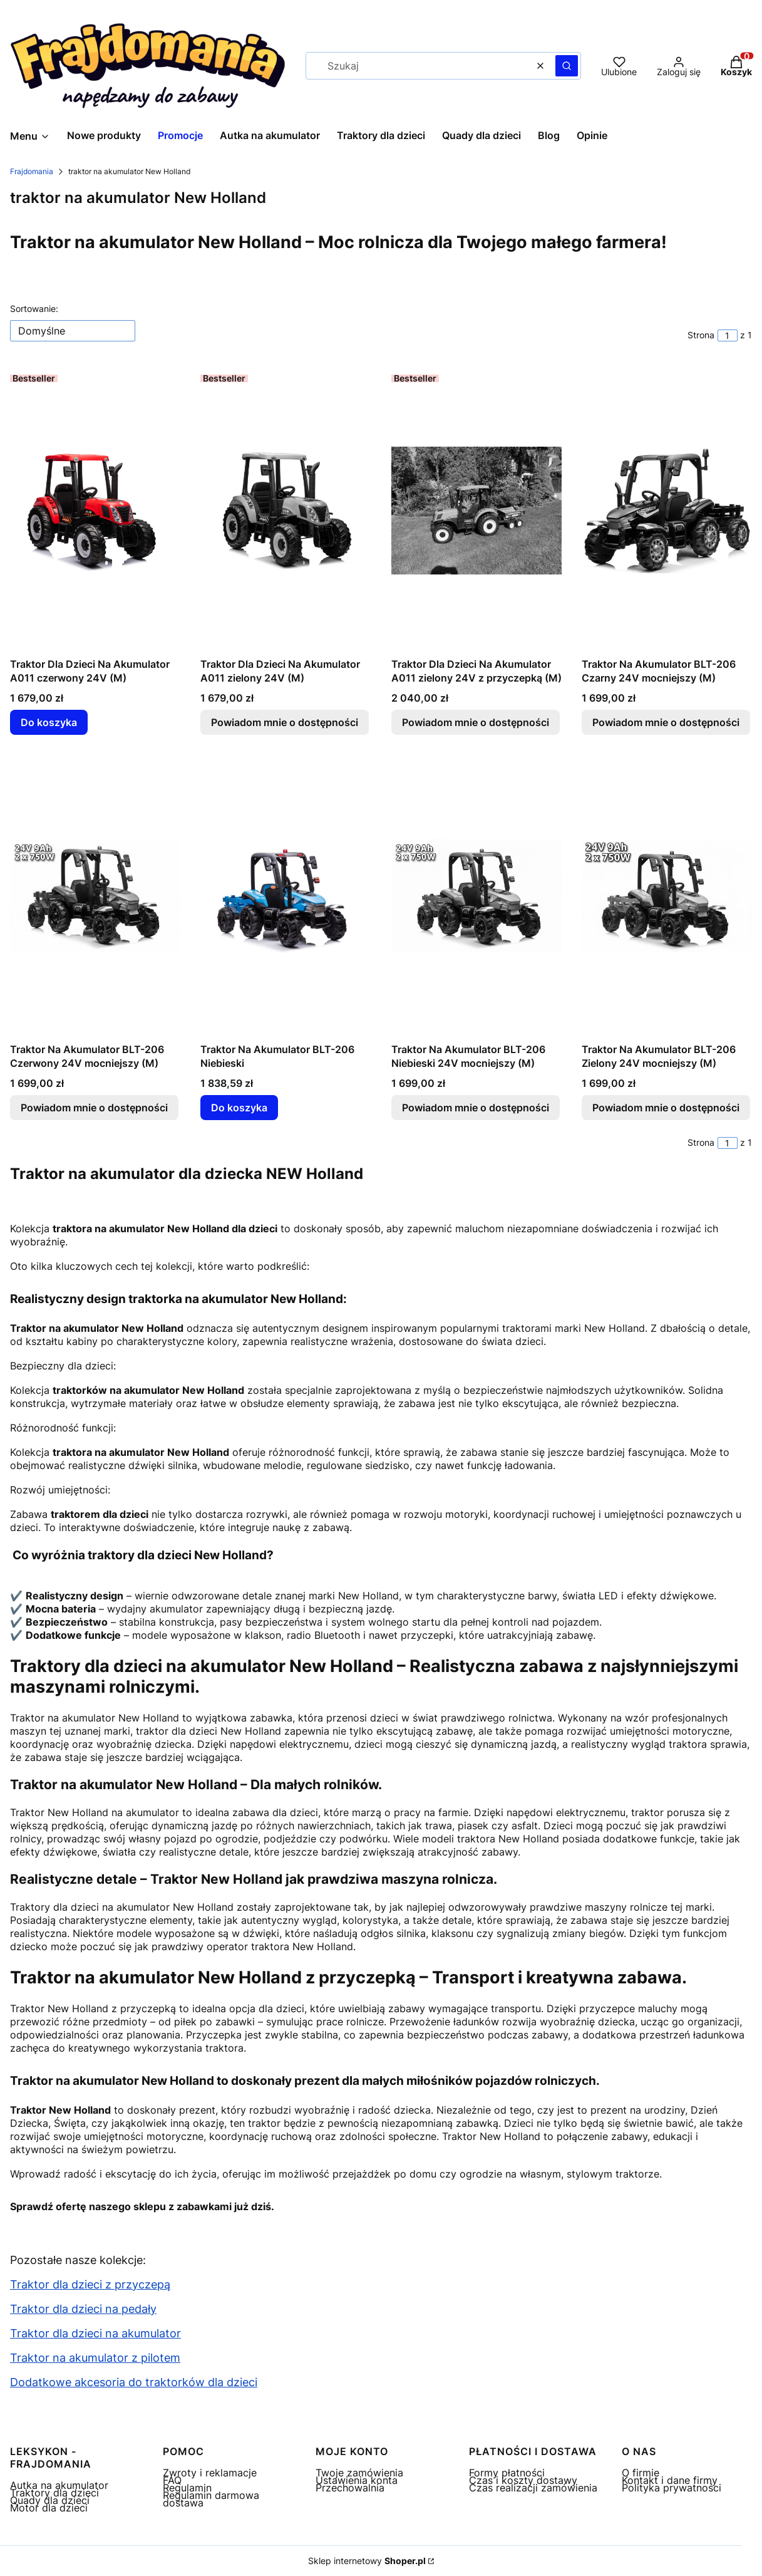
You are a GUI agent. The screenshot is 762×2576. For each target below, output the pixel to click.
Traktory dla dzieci (54, 2492)
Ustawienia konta (357, 2480)
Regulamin (187, 2487)
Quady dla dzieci (50, 2500)
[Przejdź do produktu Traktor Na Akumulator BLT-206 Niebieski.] (285, 896)
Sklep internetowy (367, 2561)
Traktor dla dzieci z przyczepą (90, 2284)
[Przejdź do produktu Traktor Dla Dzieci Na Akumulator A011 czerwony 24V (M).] (95, 511)
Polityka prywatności (671, 2487)
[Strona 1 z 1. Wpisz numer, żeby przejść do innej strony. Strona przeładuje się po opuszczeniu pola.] (728, 335)
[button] (566, 65)
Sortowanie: (34, 308)
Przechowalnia (350, 2487)
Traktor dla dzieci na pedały (83, 2308)
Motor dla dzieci (49, 2507)
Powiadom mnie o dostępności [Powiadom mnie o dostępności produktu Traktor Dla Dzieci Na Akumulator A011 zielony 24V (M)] (284, 722)
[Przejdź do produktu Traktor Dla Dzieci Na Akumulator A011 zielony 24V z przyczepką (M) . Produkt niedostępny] (476, 511)
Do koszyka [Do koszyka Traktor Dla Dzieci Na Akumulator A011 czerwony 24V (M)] (49, 722)
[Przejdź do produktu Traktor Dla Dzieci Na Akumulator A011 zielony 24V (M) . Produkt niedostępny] (285, 511)
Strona (700, 335)
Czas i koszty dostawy (523, 2480)
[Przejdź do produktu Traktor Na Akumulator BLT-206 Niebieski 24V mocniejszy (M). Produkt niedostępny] (476, 896)
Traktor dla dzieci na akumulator (95, 2333)
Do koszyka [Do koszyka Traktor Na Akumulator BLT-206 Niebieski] (239, 1107)
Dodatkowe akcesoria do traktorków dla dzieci (133, 2382)
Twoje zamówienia (359, 2472)
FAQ (172, 2480)
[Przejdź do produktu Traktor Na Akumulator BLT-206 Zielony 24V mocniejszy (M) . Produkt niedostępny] (667, 896)
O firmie (640, 2472)
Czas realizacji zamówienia (533, 2487)
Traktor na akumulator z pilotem (95, 2357)
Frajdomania (31, 171)
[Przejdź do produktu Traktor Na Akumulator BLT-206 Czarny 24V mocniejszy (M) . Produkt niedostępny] (667, 511)
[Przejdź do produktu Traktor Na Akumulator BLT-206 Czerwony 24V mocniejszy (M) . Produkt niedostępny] (95, 896)
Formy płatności (507, 2472)
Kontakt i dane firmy (670, 2480)
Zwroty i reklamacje (210, 2472)
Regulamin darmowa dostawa (211, 2499)
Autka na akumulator (59, 2485)
